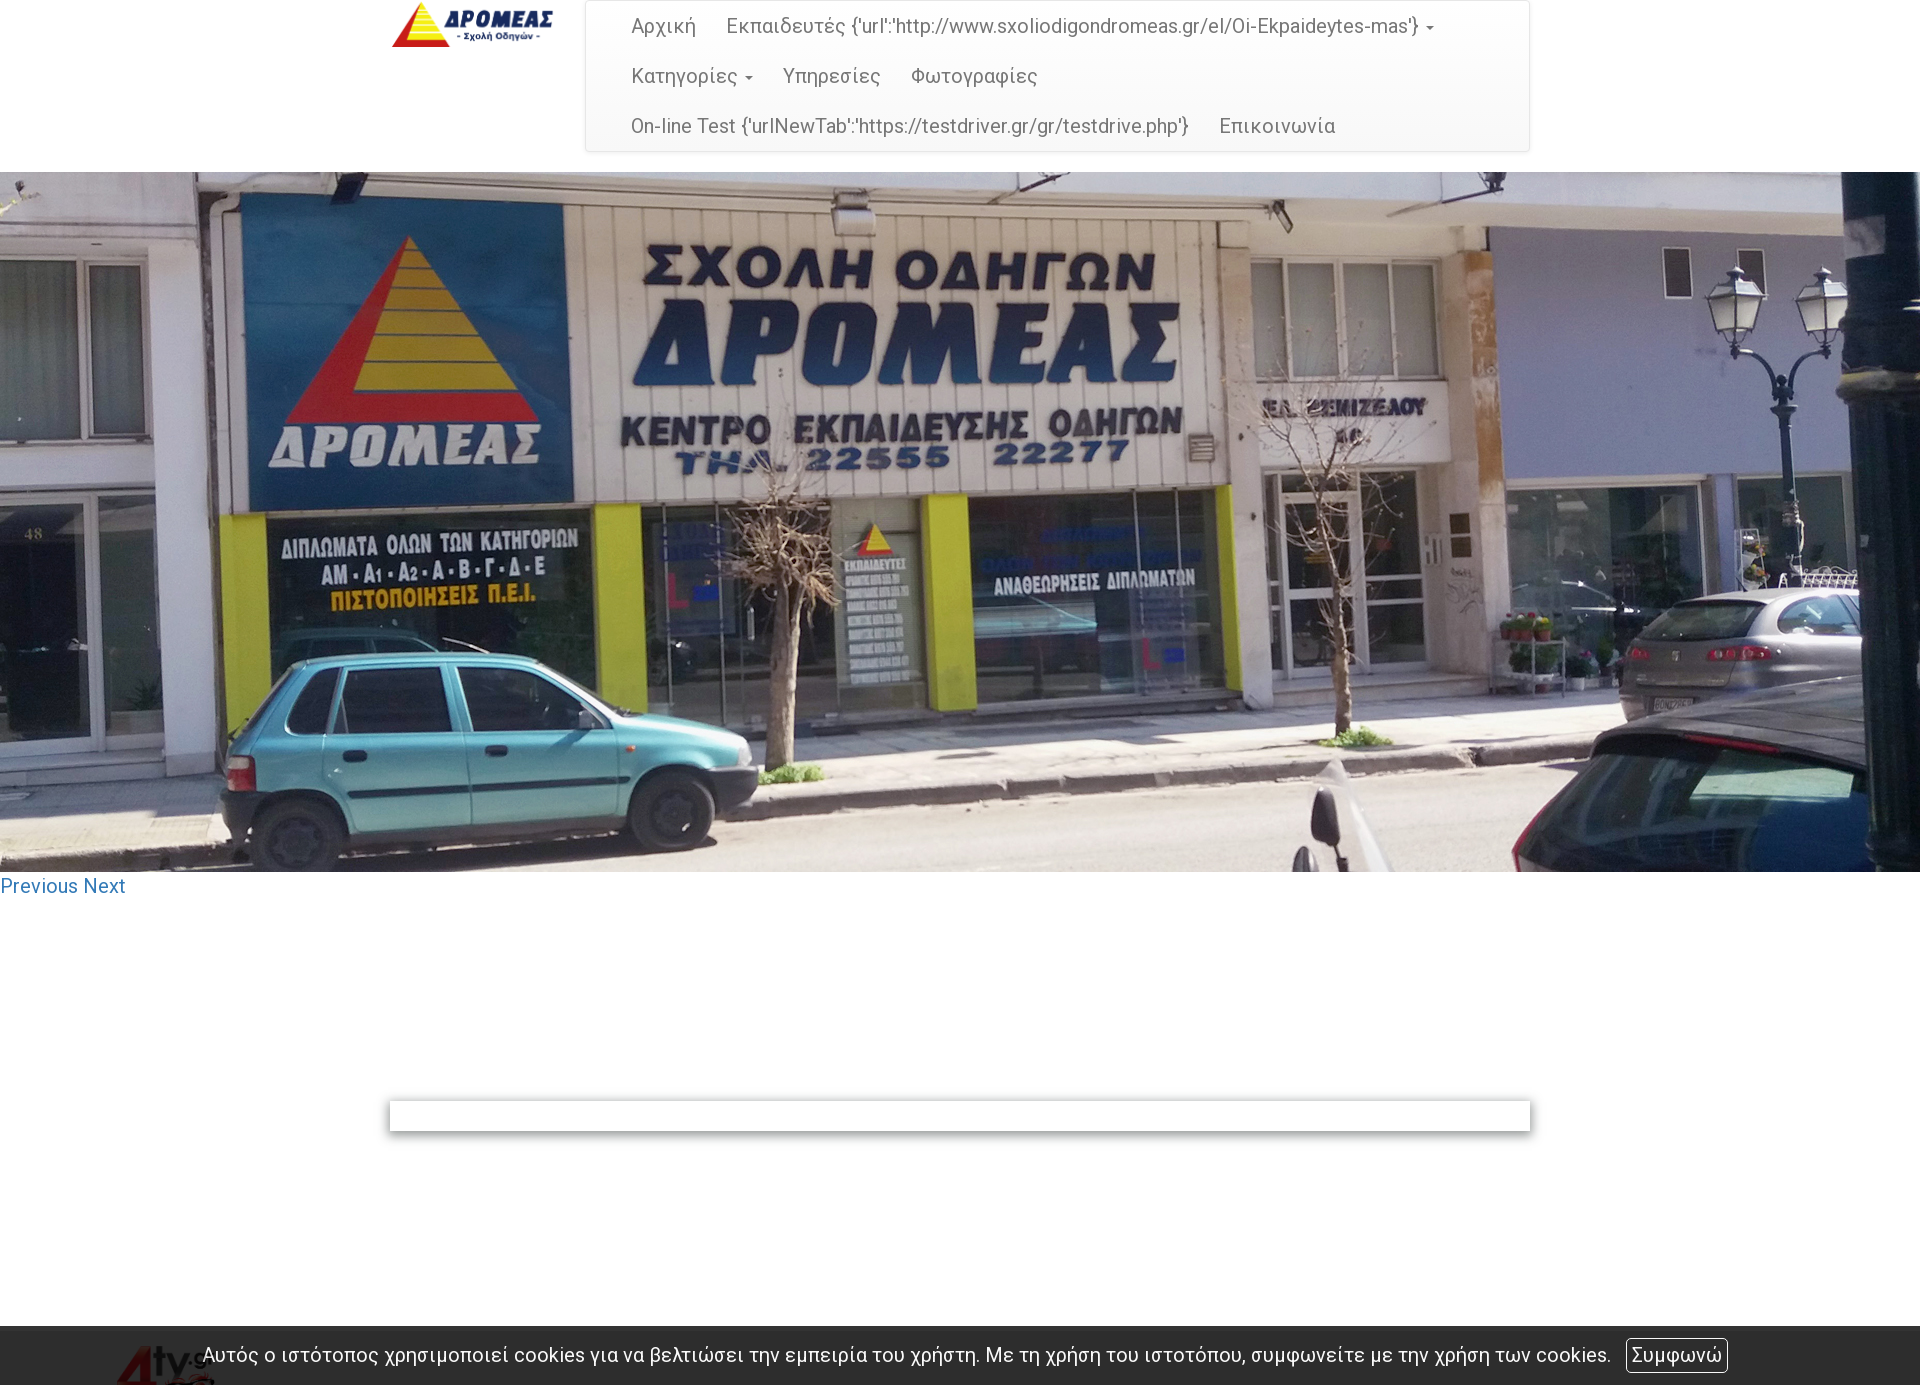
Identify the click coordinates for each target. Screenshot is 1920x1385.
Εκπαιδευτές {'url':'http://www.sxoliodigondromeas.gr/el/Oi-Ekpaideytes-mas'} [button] (1080, 26)
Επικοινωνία (1277, 126)
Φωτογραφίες (974, 76)
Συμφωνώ (1677, 1355)
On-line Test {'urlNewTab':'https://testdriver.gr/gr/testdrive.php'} (910, 126)
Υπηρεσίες (832, 76)
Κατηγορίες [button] (692, 76)
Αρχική (663, 26)
